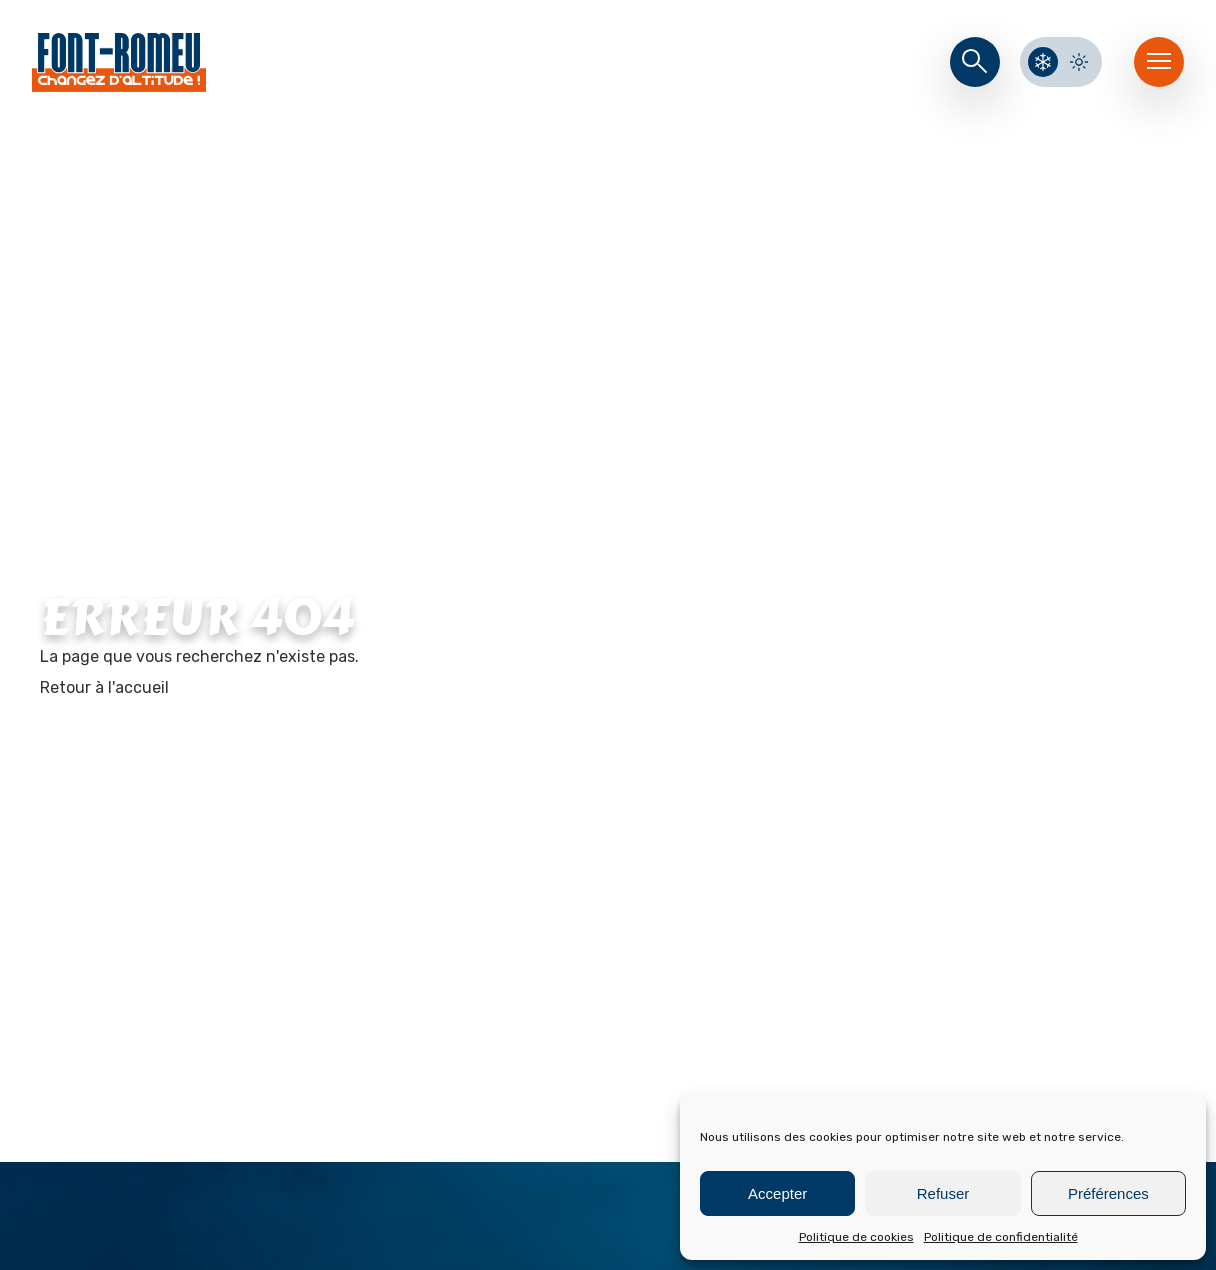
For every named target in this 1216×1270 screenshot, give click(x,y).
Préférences (1108, 1193)
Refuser (943, 1193)
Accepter (777, 1193)
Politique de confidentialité (1001, 1237)
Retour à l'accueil (104, 687)
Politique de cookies (856, 1237)
